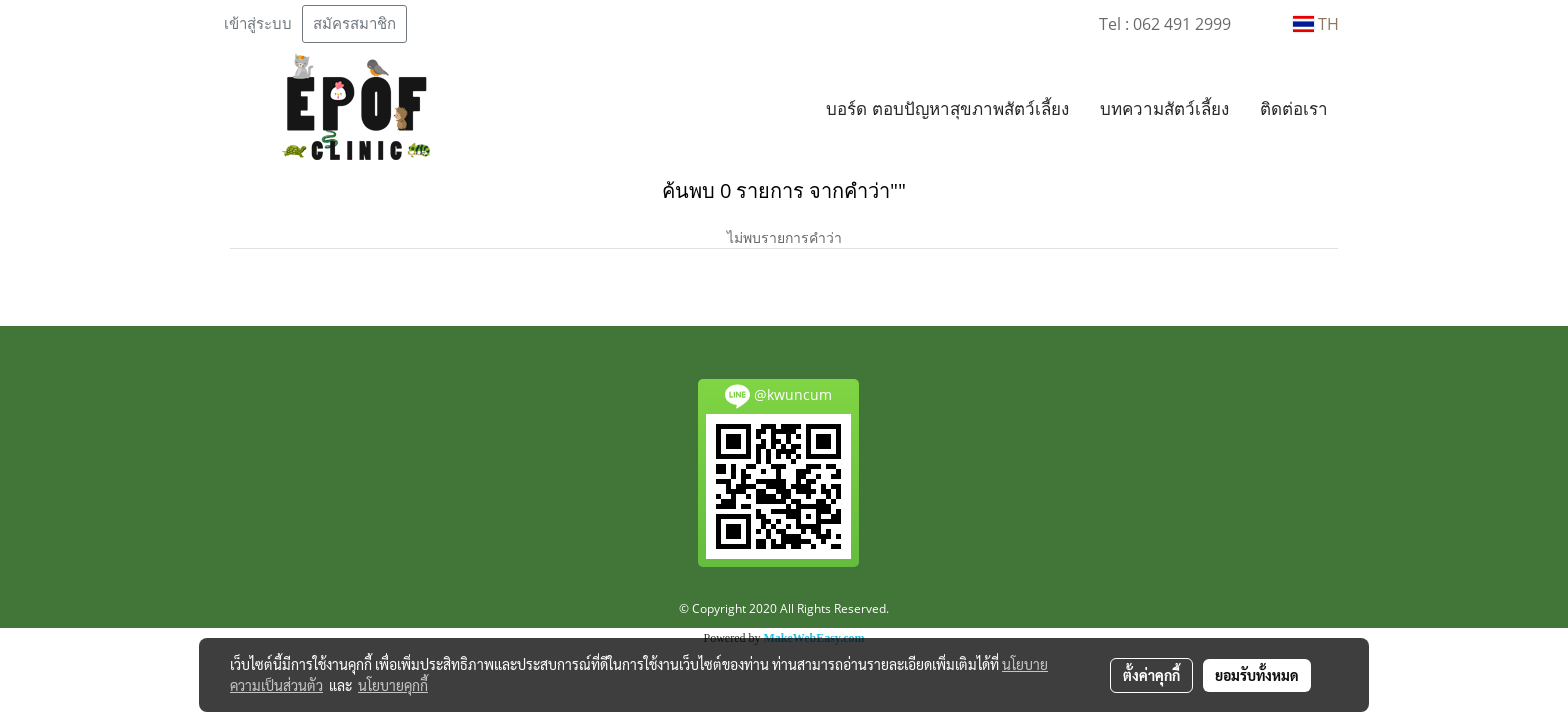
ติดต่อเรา (1294, 108)
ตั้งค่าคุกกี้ (1151, 675)
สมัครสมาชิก (354, 24)
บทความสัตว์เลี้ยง (1164, 108)
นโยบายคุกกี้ (393, 685)
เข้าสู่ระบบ (258, 24)
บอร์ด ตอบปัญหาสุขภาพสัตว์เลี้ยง (947, 108)
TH (1316, 24)
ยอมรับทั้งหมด (1257, 675)
